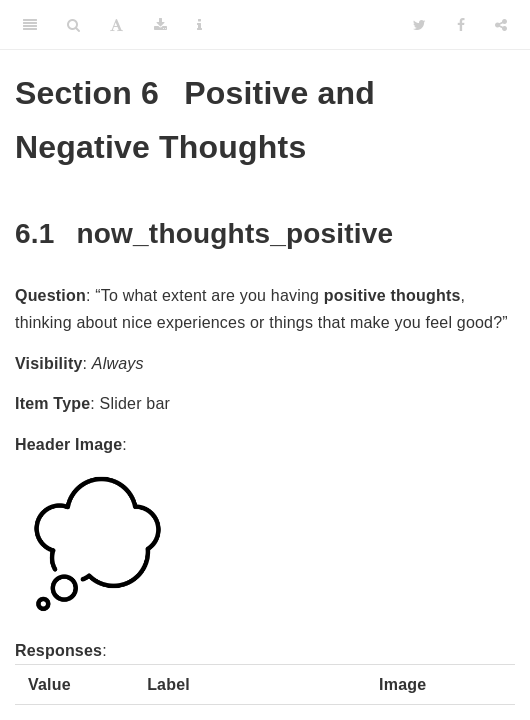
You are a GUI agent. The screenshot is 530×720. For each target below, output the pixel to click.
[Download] (160, 25)
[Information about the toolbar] (199, 25)
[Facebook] (461, 25)
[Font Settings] (116, 25)
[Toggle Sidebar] (30, 25)
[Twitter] (419, 25)
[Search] (73, 25)
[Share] (501, 25)
